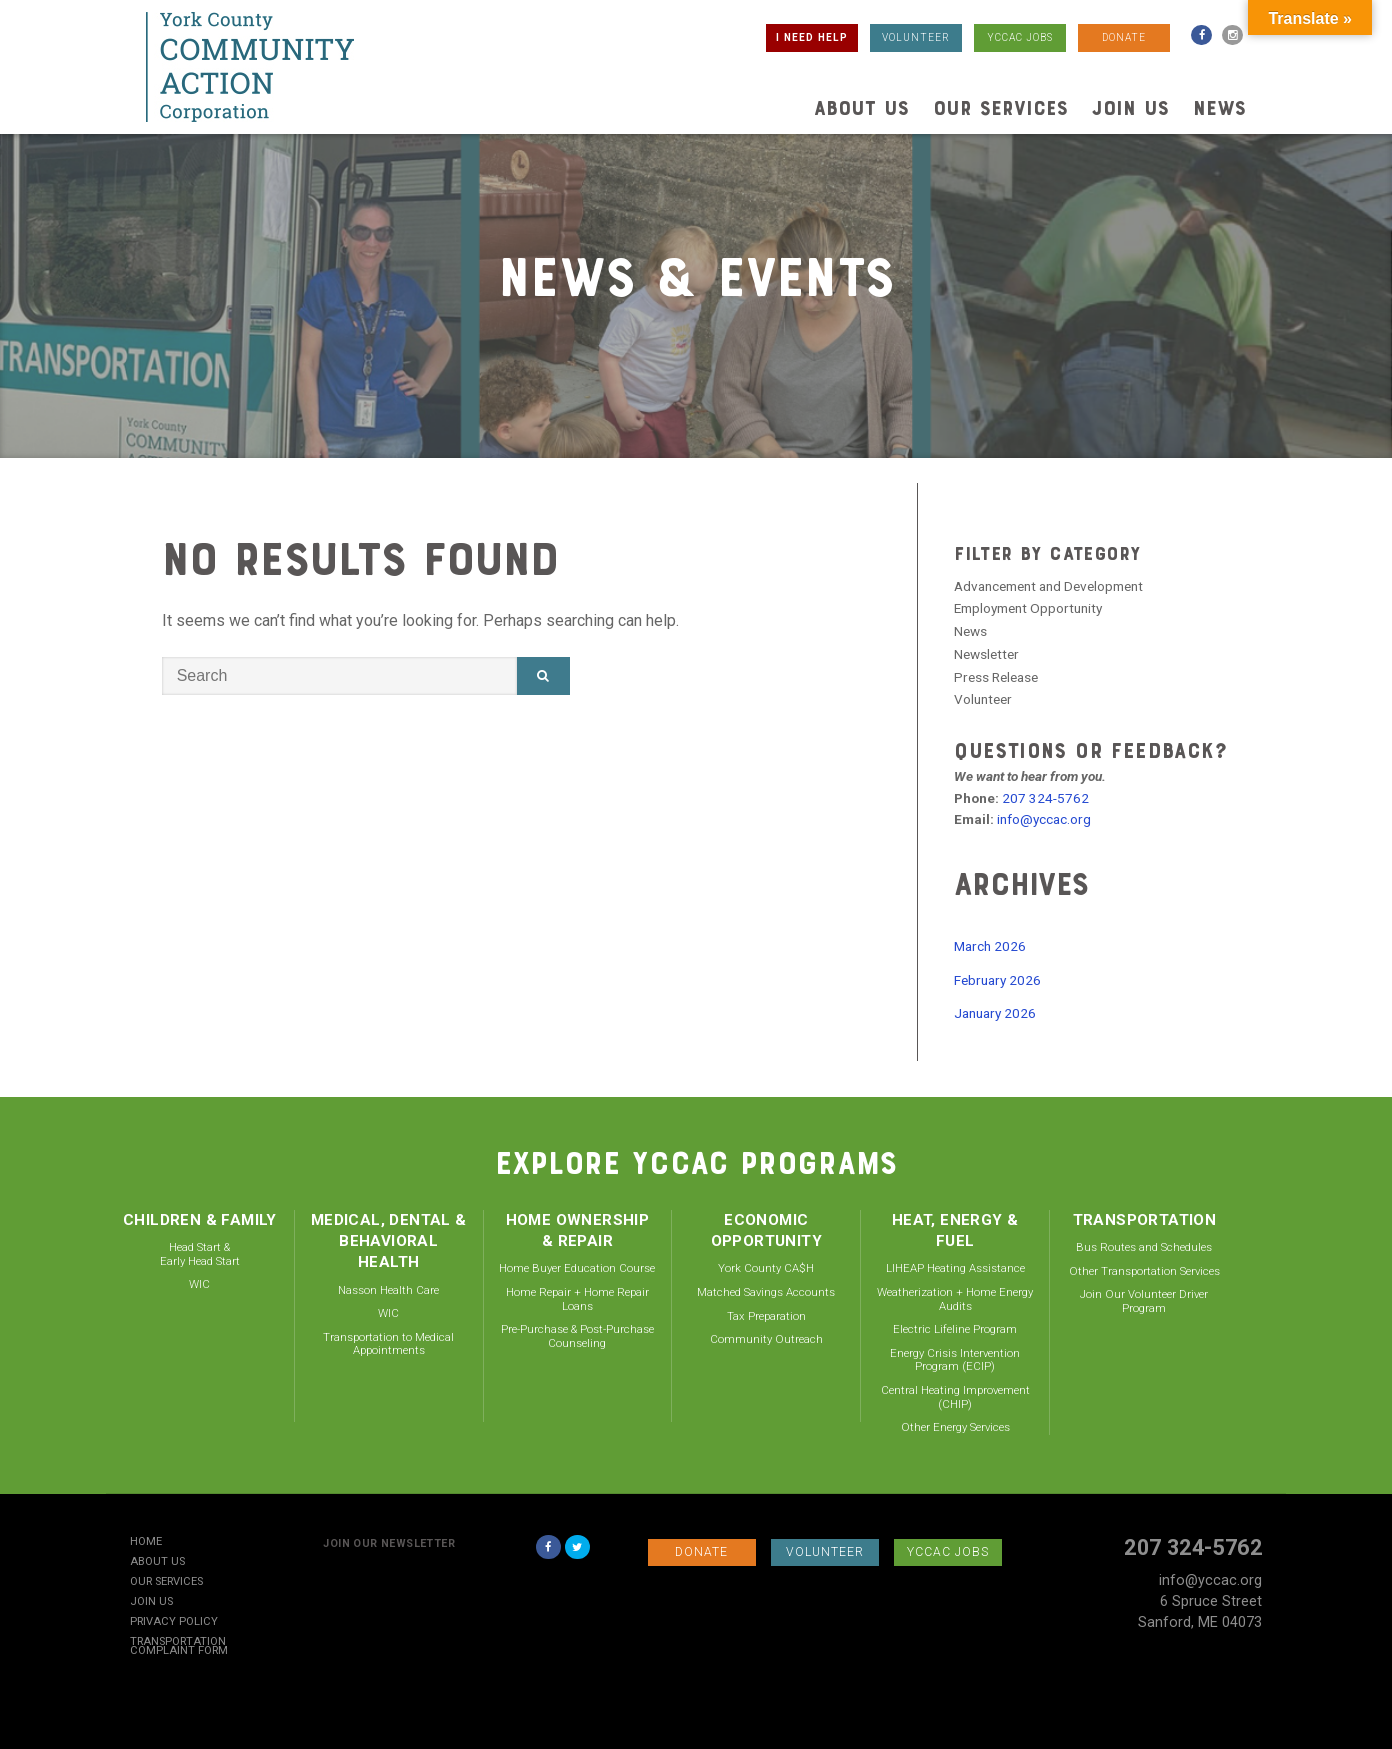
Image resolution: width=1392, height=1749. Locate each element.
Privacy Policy (174, 1622)
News (1219, 108)
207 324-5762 (1045, 798)
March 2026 (990, 946)
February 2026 (997, 980)
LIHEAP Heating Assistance (955, 1268)
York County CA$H (766, 1268)
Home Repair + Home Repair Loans (577, 1299)
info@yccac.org (1044, 819)
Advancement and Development (1048, 586)
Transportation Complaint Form (179, 1647)
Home (146, 1542)
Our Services (1000, 108)
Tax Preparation (766, 1316)
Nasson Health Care (388, 1290)
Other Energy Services (955, 1427)
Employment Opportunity (1028, 608)
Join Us (1130, 108)
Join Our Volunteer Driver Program (1144, 1301)
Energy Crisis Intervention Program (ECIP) (955, 1360)
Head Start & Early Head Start (200, 1254)
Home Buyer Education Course (577, 1268)
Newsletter (986, 654)
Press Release (996, 677)
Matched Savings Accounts (766, 1292)
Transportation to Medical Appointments (388, 1344)
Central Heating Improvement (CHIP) (955, 1397)
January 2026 (995, 1013)
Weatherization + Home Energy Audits (955, 1299)
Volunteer (983, 699)
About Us (861, 108)
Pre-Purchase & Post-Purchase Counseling (577, 1336)
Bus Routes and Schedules (1144, 1247)
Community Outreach (766, 1339)
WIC (199, 1284)
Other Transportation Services (1144, 1271)
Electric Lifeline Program (955, 1329)
